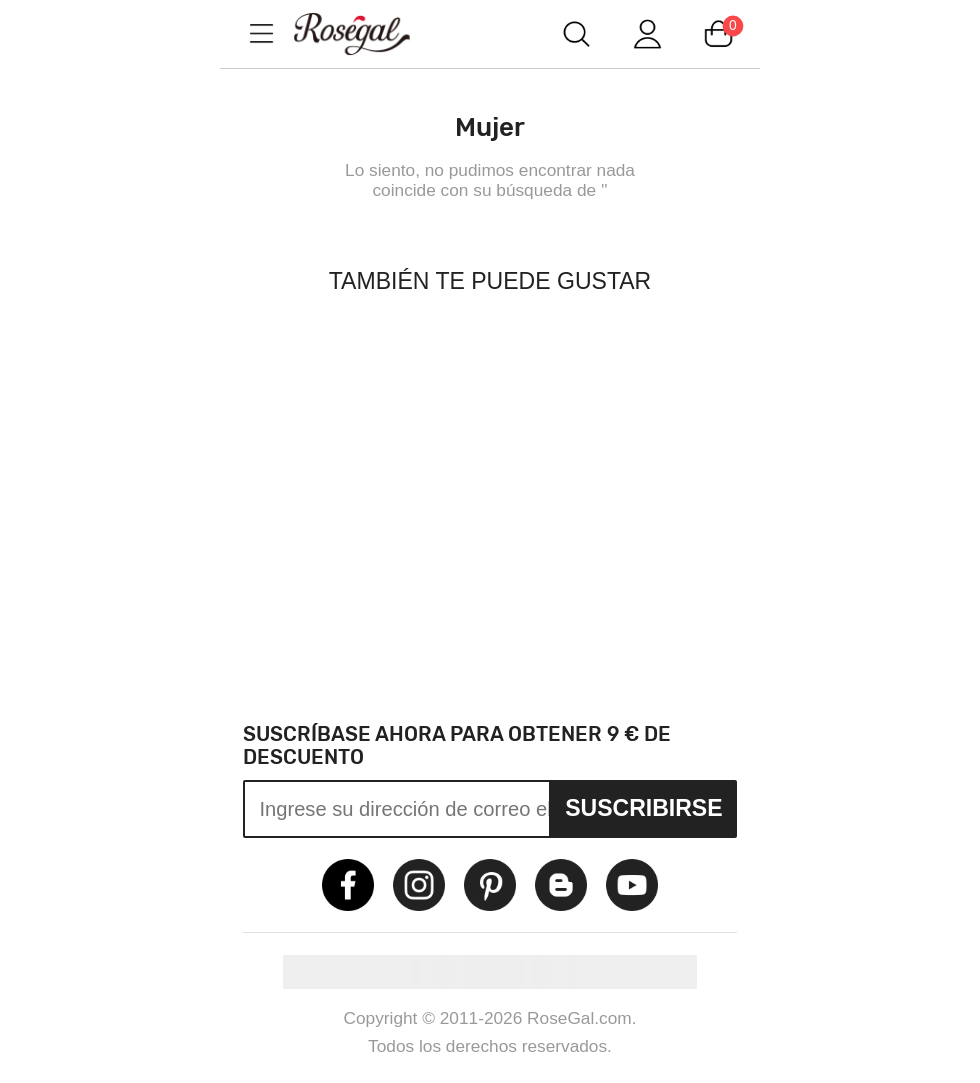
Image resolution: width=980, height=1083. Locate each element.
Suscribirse (643, 808)
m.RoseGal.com (370, 33)
